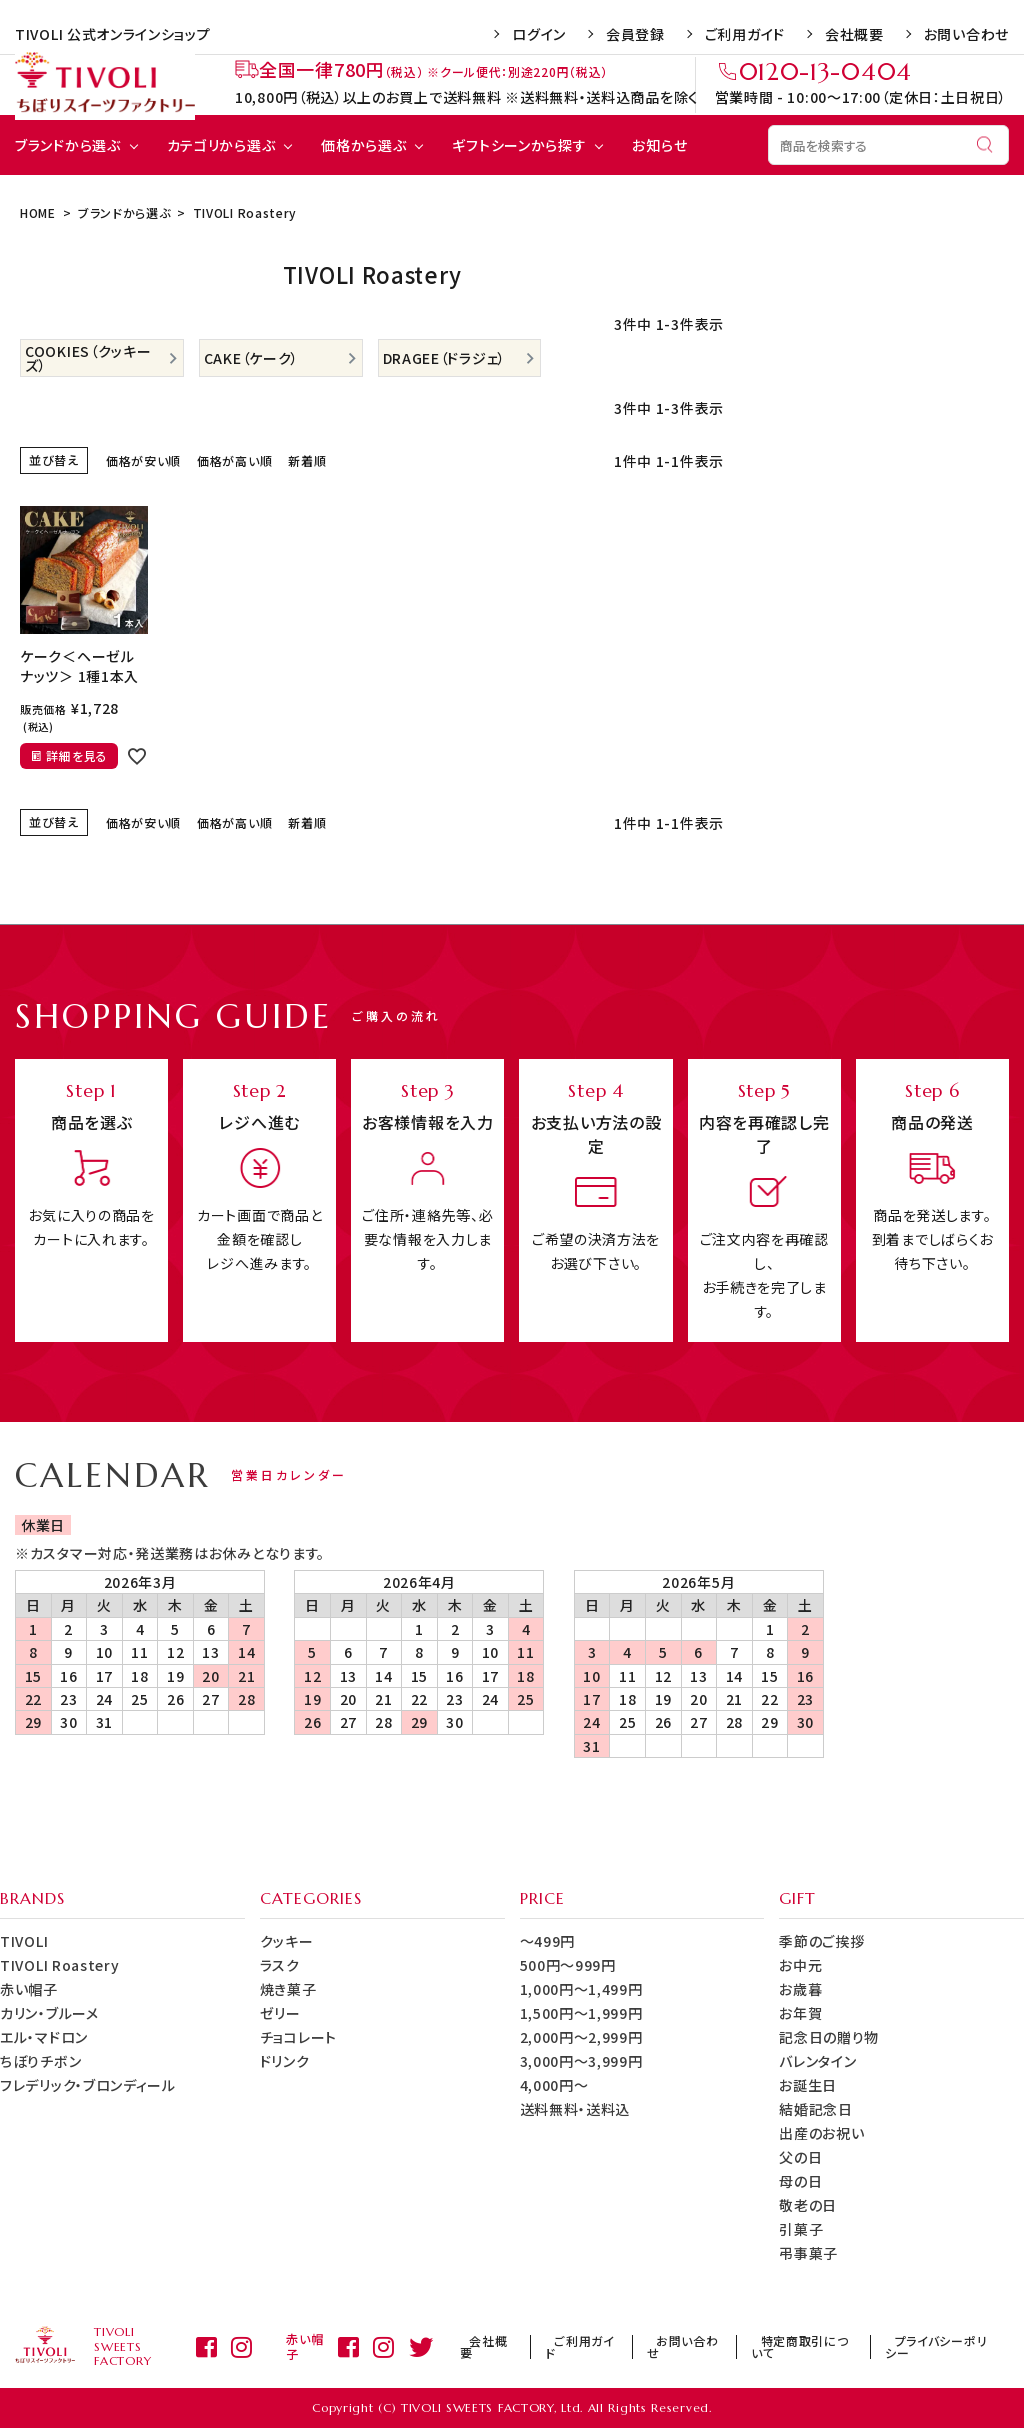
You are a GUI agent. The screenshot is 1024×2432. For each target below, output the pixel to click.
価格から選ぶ (363, 145)
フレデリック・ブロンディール (88, 2085)
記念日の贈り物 (829, 2037)
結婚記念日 (816, 2109)
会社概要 (854, 34)
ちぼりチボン (40, 2061)
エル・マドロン (44, 2037)
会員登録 (635, 34)
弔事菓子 (808, 2253)
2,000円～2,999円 (581, 2037)
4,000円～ (554, 2085)
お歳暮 (800, 1989)
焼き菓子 (288, 1989)
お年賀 (800, 2013)
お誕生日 (808, 2085)
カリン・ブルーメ (49, 2013)
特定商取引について (810, 2347)
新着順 (307, 460)
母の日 (800, 2181)
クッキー (287, 1941)
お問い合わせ (966, 34)
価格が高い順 (234, 460)
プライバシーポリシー (941, 2347)
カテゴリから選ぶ (221, 145)
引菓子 (801, 2229)
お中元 (800, 1965)
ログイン (539, 34)
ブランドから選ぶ (68, 145)
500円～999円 (568, 1965)
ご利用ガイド (745, 34)
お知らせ (659, 145)
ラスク (280, 1965)
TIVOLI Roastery (60, 1965)
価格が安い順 (143, 460)
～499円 (548, 1941)
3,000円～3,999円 (581, 2061)
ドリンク (285, 2061)
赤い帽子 (29, 1989)
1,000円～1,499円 (581, 1989)
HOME (38, 212)
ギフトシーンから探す (519, 145)
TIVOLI (24, 1941)
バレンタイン (817, 2061)
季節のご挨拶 (821, 1941)
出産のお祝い (821, 2133)
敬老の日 (808, 2205)
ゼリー (280, 2013)
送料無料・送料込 (575, 2109)
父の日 (800, 2157)
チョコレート (298, 2037)
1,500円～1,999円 (581, 2013)
